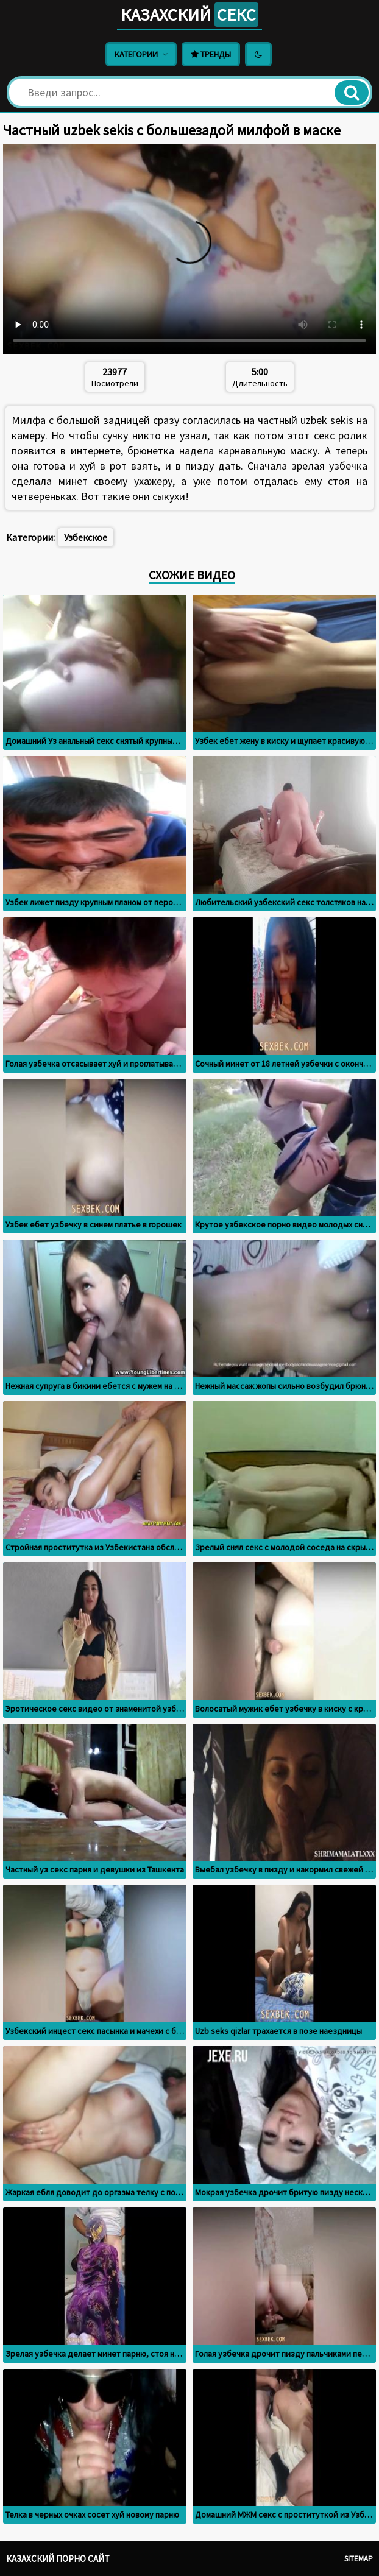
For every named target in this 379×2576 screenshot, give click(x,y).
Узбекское (85, 537)
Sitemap (358, 2558)
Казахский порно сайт (58, 2558)
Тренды (211, 54)
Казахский (189, 14)
